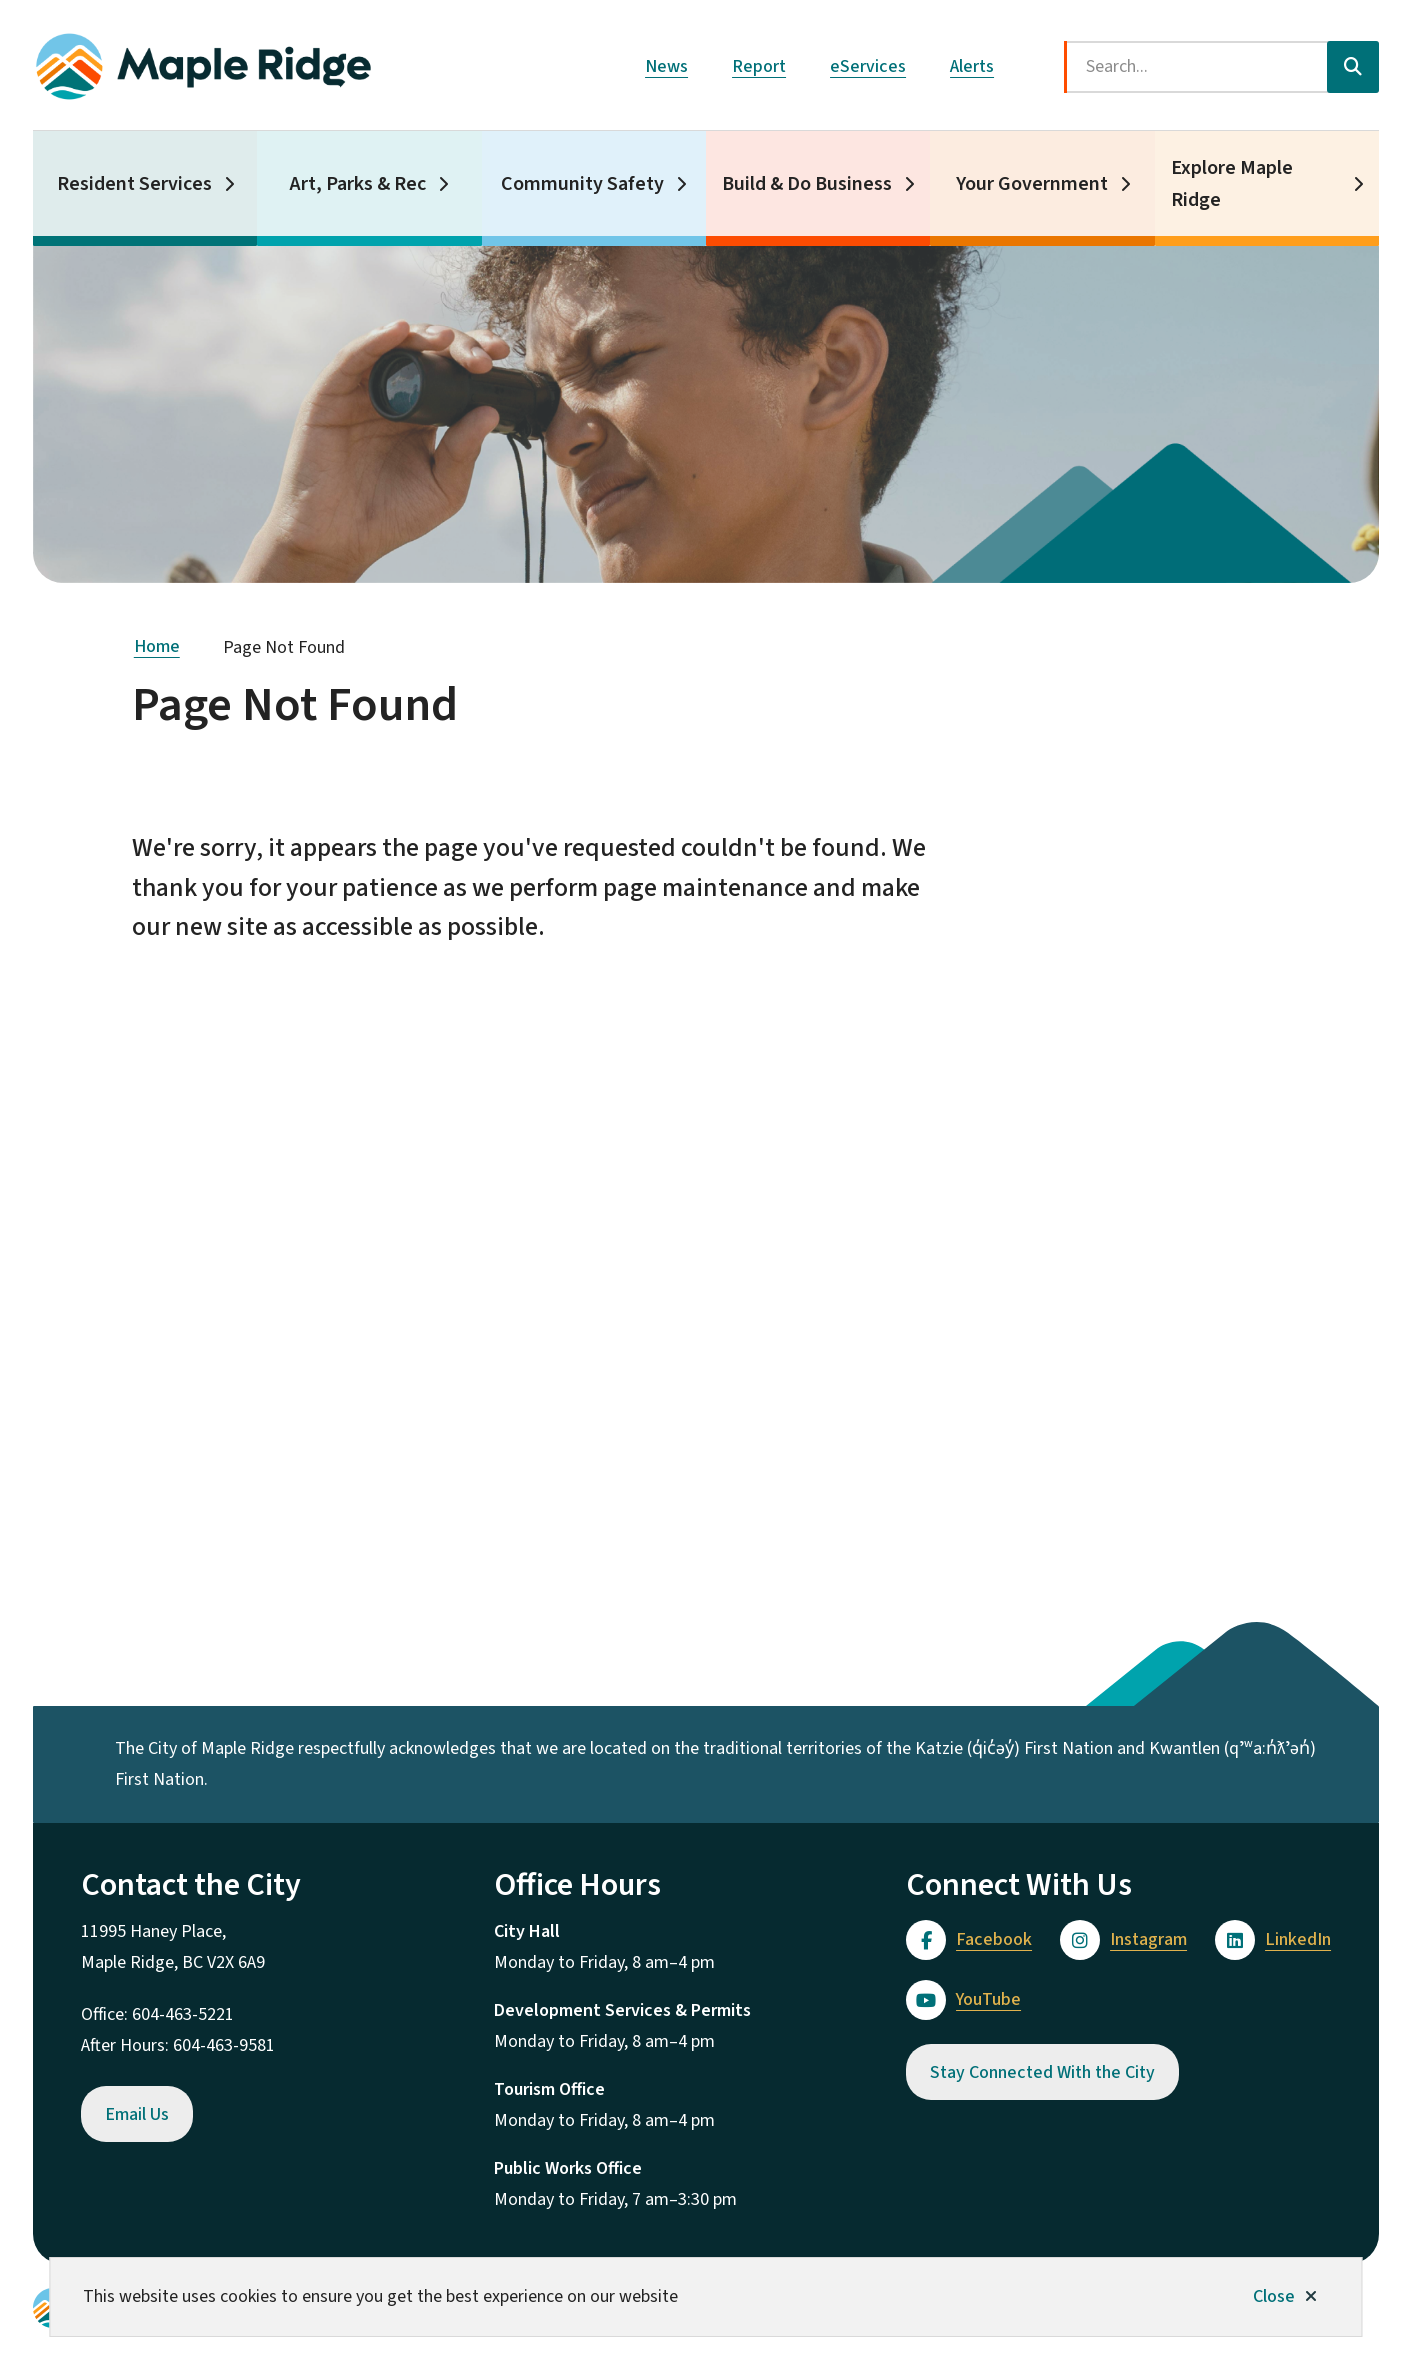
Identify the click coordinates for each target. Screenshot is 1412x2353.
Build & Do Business (807, 184)
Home (157, 646)
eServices (868, 66)
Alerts (972, 66)
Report (759, 66)
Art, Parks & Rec (358, 184)
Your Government (1032, 184)
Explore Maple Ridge (1232, 184)
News (666, 66)
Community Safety (582, 184)
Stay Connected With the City (1042, 2072)
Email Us (137, 2114)
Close (1274, 2296)
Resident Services (134, 184)
